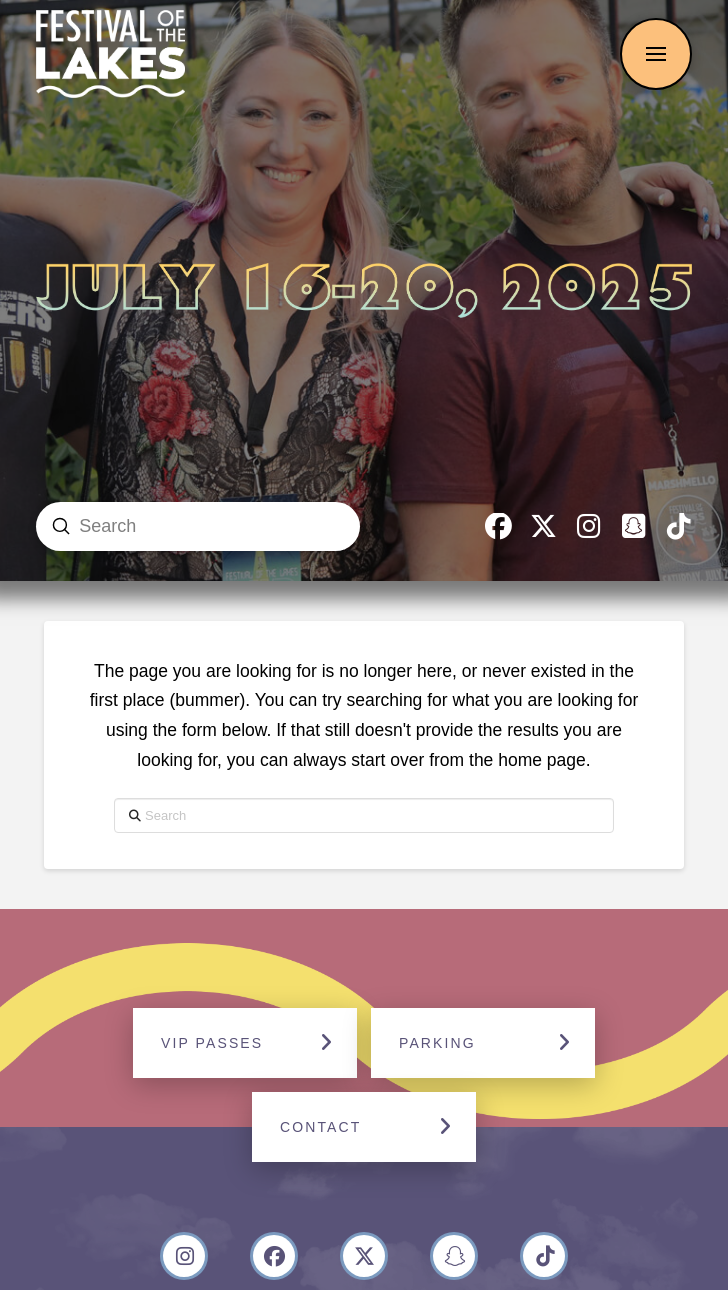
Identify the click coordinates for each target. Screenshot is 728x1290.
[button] (656, 54)
